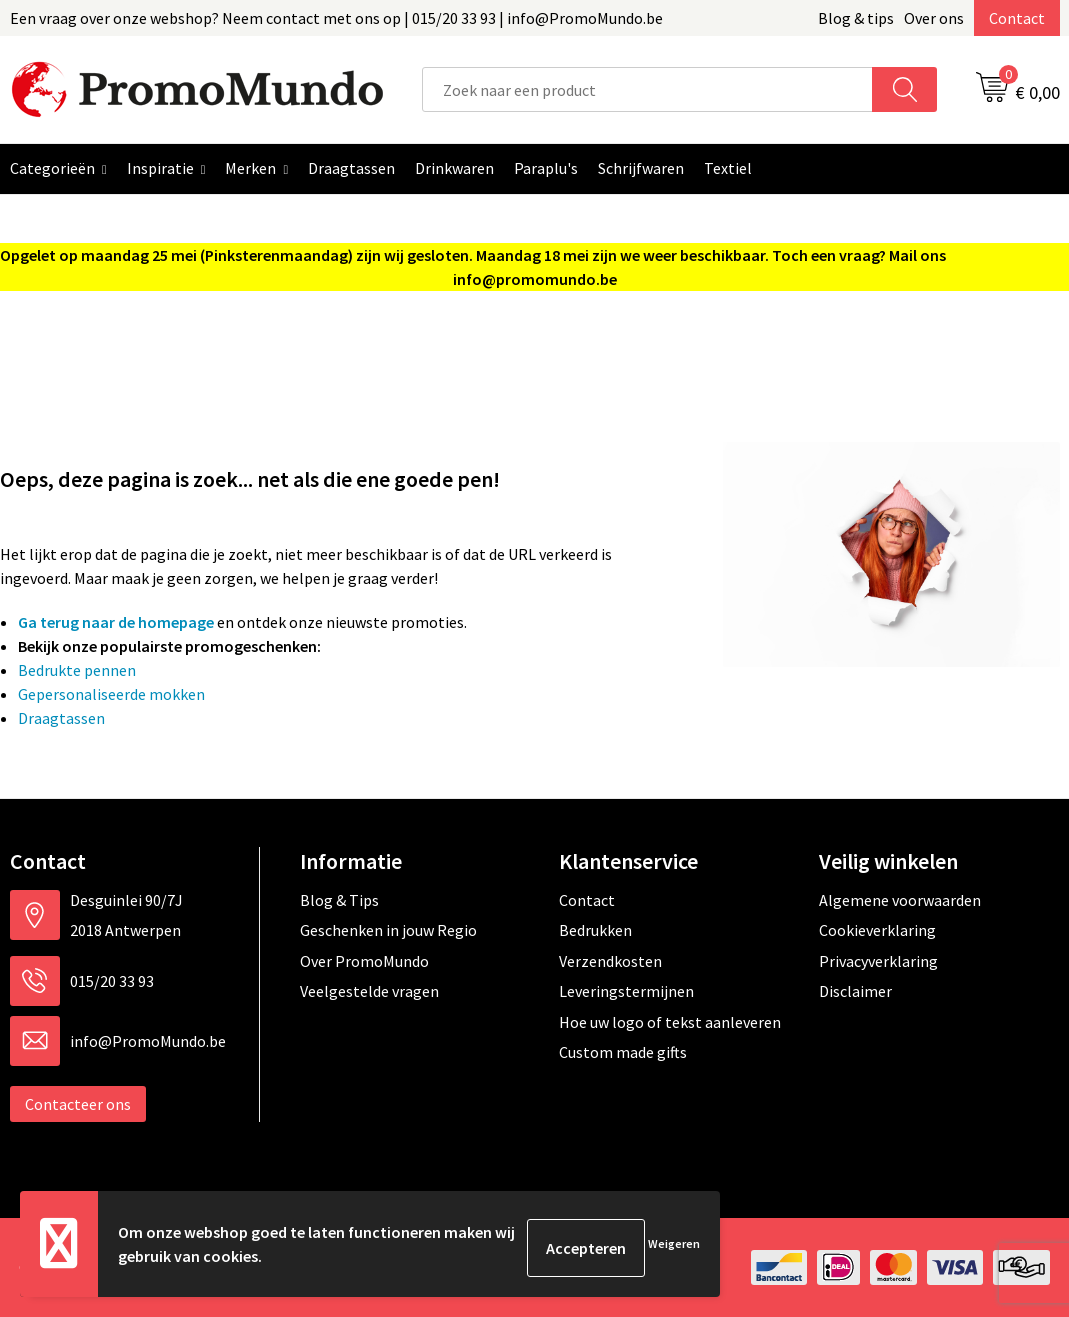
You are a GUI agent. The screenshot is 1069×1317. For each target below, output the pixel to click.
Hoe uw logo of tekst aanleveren (670, 1022)
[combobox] (648, 89)
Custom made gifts (623, 1052)
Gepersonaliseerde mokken (111, 694)
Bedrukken (595, 930)
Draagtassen (61, 718)
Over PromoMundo (364, 961)
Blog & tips (856, 18)
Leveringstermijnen (626, 991)
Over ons (934, 18)
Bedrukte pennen (77, 670)
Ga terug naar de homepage (116, 622)
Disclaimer (855, 991)
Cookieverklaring (877, 930)
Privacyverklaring (878, 961)
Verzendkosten (610, 961)
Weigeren (674, 1247)
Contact (1017, 18)
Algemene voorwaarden (900, 900)
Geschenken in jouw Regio (388, 930)
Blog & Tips (339, 900)
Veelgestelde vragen (369, 991)
